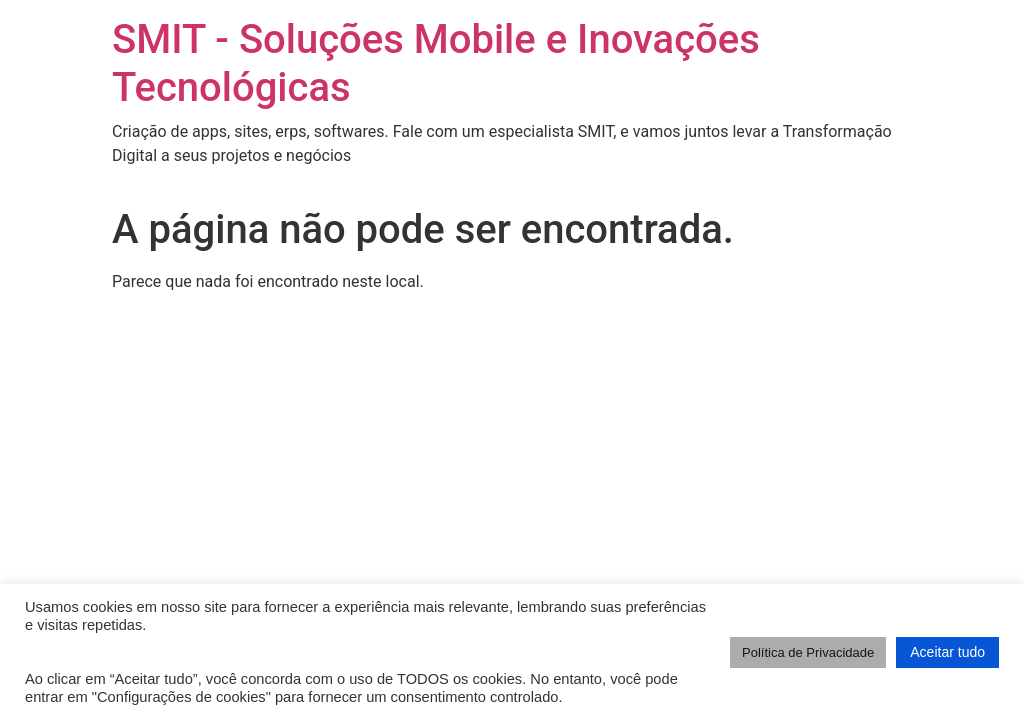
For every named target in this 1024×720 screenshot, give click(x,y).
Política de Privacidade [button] (808, 652)
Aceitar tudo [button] (947, 652)
